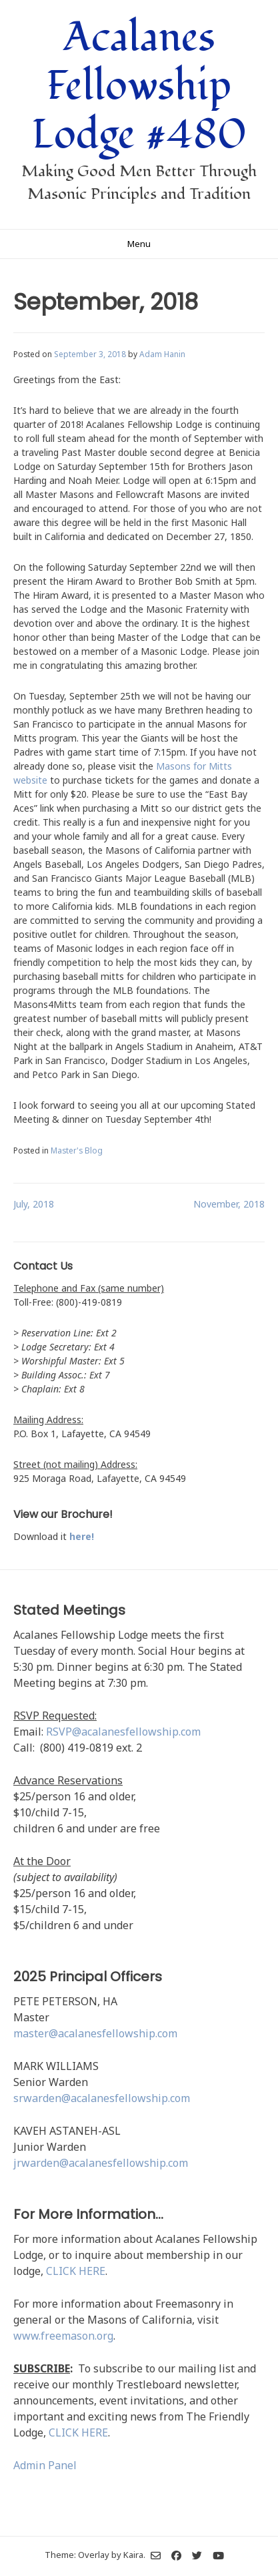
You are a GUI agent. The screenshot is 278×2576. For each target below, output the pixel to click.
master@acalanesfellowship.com (95, 2033)
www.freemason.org (63, 2335)
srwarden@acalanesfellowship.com (101, 2098)
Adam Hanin (162, 353)
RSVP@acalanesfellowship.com (123, 1731)
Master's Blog (77, 1150)
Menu (139, 244)
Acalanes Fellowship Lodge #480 (139, 86)
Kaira (133, 2555)
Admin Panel (45, 2465)
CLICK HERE (75, 2271)
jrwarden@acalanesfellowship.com (100, 2162)
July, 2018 (33, 1204)
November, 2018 (229, 1204)
